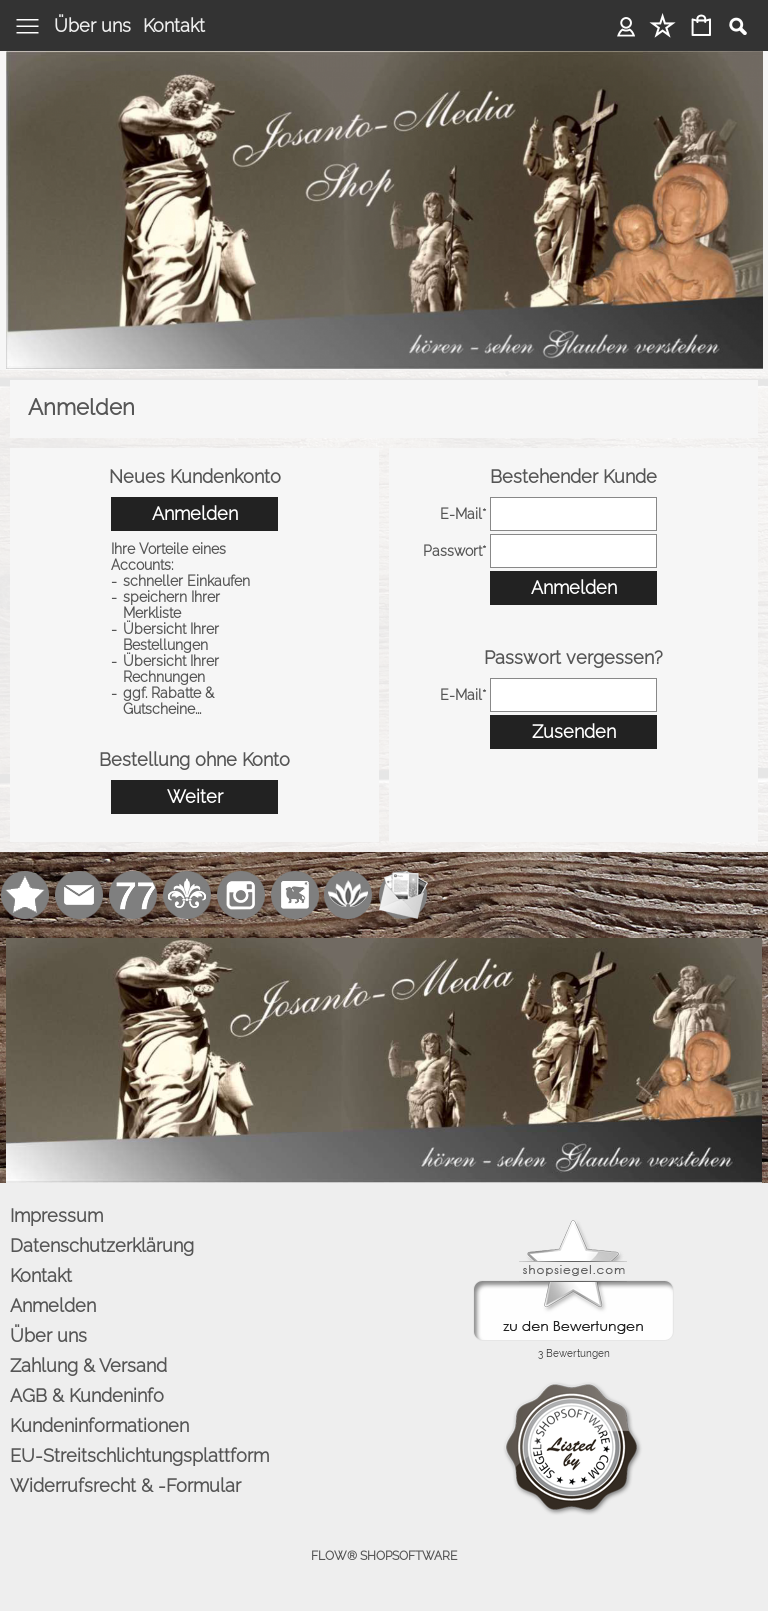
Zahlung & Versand (88, 1365)
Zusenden (574, 731)
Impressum (56, 1215)
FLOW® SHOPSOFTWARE (384, 1556)
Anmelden (626, 25)
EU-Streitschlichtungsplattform (139, 1455)
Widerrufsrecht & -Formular (125, 1485)
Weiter (195, 796)
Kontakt (174, 25)
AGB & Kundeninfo (87, 1395)
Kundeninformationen (99, 1425)
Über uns (92, 25)
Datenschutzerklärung (102, 1245)
